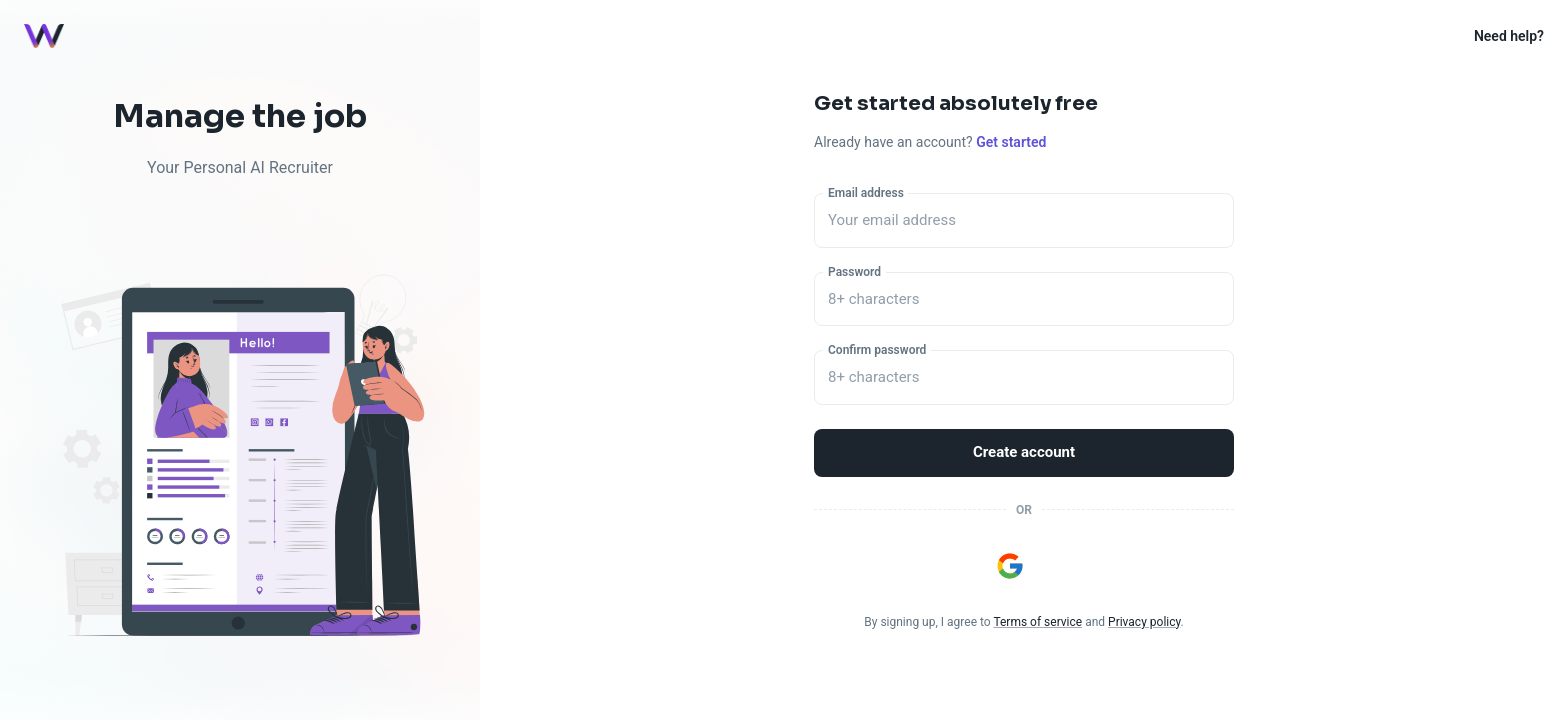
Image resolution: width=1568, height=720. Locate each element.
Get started (1011, 142)
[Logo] (44, 36)
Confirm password (877, 350)
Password (854, 271)
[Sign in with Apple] (1053, 566)
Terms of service (1037, 622)
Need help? (1509, 36)
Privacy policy (1144, 622)
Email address (866, 193)
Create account (1024, 453)
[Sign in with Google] (1010, 566)
